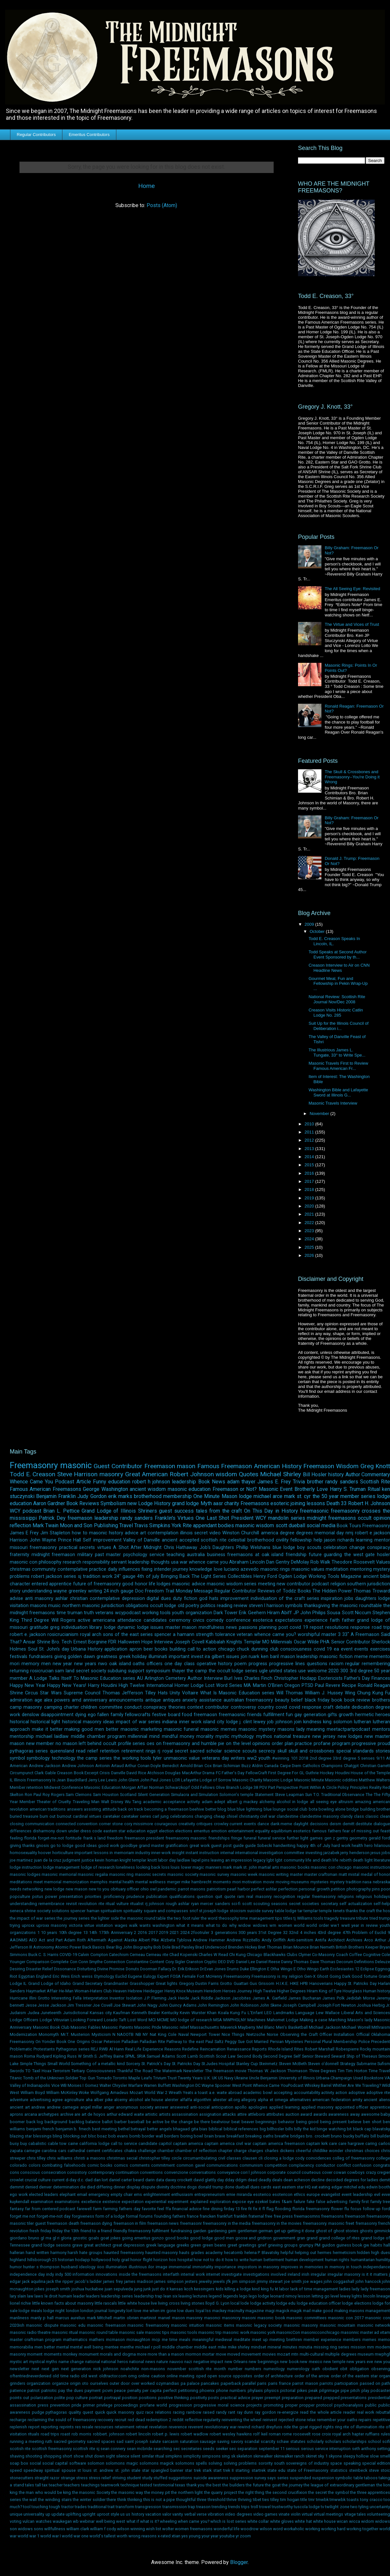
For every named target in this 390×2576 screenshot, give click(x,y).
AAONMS (18, 1940)
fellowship (301, 1540)
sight (110, 2456)
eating (324, 2187)
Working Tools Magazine (334, 1576)
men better (44, 2347)
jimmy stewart (270, 2281)
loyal (200, 2310)
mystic (222, 1736)
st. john (122, 2470)
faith (335, 1620)
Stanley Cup (247, 2063)
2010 (310, 1123)
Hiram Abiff (279, 1613)
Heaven (120, 1990)
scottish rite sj (86, 2448)
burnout (64, 1816)
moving (283, 1881)
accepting (283, 2092)
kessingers (204, 2288)
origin (75, 2383)
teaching (175, 1554)
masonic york (262, 2332)
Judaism (18, 2012)
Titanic (16, 2077)
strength (205, 1634)
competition (276, 2165)
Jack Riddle (202, 1998)
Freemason (159, 1466)
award (306, 2114)
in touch (353, 2266)
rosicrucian (42, 1671)
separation (247, 2448)
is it (365, 2274)
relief (92, 1751)
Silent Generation (154, 1794)
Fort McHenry (209, 1976)
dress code (91, 1830)
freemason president (144, 1838)
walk (133, 1925)
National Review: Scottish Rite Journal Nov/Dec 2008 (336, 999)
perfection (288, 1889)
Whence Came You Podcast (42, 1482)
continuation (127, 2172)
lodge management (61, 1867)
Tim (341, 2070)
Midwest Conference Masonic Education (82, 1787)
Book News (211, 1482)
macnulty (236, 2310)
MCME (163, 2019)
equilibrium (281, 1830)
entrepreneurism (209, 2194)
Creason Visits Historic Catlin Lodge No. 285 (335, 1013)
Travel (126, 1525)
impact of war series (138, 1722)
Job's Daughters (217, 1547)
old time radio (66, 2375)
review (240, 1605)
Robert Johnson (192, 1474)
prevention (60, 2405)
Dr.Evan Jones (213, 1968)
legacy (259, 1860)
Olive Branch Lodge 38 (237, 1787)
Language (304, 2012)
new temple (334, 2361)
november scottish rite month (196, 2368)
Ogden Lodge (293, 1576)
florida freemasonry (311, 2208)
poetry (192, 1605)
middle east (205, 2347)
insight (178, 1852)
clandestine (287, 1816)
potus (37, 1896)
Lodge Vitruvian (54, 2019)
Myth (206, 1503)
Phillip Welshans (253, 1547)
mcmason (115, 2339)
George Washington (105, 1489)
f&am (287, 2201)
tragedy (331, 1918)
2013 (310, 1148)
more (142, 2354)
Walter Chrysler (113, 2085)
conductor (325, 2165)
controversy (243, 1707)
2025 (310, 1247)
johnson (284, 1722)
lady (355, 2288)
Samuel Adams (161, 2056)
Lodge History (154, 1503)
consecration (53, 2172)
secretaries (191, 2448)
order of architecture (273, 2375)
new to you (99, 1889)
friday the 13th (65, 2230)
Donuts (132, 1968)
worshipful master (317, 1634)
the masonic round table (143, 1918)
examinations (67, 2201)
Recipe (349, 1685)
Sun (308, 1794)
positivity (198, 2397)
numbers (253, 2368)
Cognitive (372, 1954)
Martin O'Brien (268, 1685)
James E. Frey (274, 1482)
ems (138, 2194)
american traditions (48, 1809)
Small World (58, 2063)
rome (287, 2434)
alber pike (103, 2099)
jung (138, 2288)
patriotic (49, 2390)
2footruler (200, 1932)
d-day (71, 2179)
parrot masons (191, 1889)
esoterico (262, 2194)
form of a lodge (110, 2216)
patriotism (216, 1889)
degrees (304, 1533)
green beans (214, 2245)
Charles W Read (213, 1954)
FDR (112, 1642)
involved (278, 2274)
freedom (115, 1838)
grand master (151, 1845)
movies (269, 2354)
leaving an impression (231, 1860)
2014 (310, 1156)
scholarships (354, 2441)
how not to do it (209, 2259)
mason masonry (187, 2317)
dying (80, 1714)
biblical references (241, 2128)
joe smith (293, 2281)
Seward (338, 2056)
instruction (209, 1852)
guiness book (349, 2245)
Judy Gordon (91, 1496)
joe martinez (21, 1860)
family (117, 1714)
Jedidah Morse (360, 1998)
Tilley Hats (156, 1693)
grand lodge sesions (51, 2245)
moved (233, 2354)
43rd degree (329, 1932)
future (315, 1554)
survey (268, 1910)
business (216, 1554)
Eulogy (149, 1976)
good (127, 1584)
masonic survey (214, 1874)
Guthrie (312, 1772)
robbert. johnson (108, 2434)
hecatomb (233, 2252)
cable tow (57, 2143)
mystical (37, 2361)
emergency (98, 2194)
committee (111, 1707)
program (341, 1743)
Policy (343, 1787)
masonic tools (183, 2332)
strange (68, 2477)
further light (297, 1838)
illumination (116, 2266)
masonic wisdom (254, 1525)
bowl (198, 2136)
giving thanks (22, 1845)
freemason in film (129, 2223)
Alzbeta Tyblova (176, 1940)
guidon (328, 2245)
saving (223, 2441)
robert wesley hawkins (231, 2434)
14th (93, 1932)
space (336, 2463)
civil (221, 2158)
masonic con (23, 1562)
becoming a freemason (166, 1809)
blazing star (21, 2136)
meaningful (203, 2339)
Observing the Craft (299, 2034)
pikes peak (307, 2390)
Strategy (347, 2063)
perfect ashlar (264, 1889)
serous (307, 2448)
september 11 (272, 2448)
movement (251, 2354)
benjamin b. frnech (73, 2128)
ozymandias (167, 2383)
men (46, 1663)
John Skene (270, 2005)
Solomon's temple (236, 1794)
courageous (165, 1823)
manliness (19, 2317)
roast (65, 2434)
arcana (30, 2114)
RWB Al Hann (111, 2049)
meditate (242, 2339)
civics (198, 1620)
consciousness (296, 1649)
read (80, 1751)
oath (316, 2368)
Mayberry (246, 2027)
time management (257, 1918)
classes (234, 2158)
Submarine (366, 2063)
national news (142, 2361)
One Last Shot (212, 1518)
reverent (195, 2426)
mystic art (19, 2361)
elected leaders (43, 2194)
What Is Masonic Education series (237, 1693)
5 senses (366, 1758)
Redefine (190, 2049)
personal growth (314, 1889)
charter (71, 1707)
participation (346, 2383)
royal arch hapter (348, 2434)
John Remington (213, 2005)
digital (153, 1598)
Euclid (121, 1976)
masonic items (220, 2325)
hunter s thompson (41, 2266)
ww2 (252, 1758)
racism (336, 1663)
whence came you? (275, 1634)
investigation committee (281, 1852)
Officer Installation (336, 2034)
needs (15, 1889)
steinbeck (358, 2470)
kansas (176, 2288)
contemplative (105, 1598)
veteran (245, 1634)
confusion (361, 2165)
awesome (370, 2114)
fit (250, 2208)
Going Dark (340, 1976)
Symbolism (113, 1503)
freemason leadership (93, 1518)
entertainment (241, 1830)
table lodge (285, 1910)
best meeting (104, 2128)
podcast (320, 1584)
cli (260, 2158)
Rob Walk (320, 1562)
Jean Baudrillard (72, 1779)
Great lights (166, 1983)
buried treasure (24, 1816)
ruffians (372, 2434)
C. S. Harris (48, 1954)
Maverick (228, 2027)
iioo (100, 2266)
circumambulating (200, 2158)
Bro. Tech (62, 1642)
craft (328, 1707)
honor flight (141, 2259)
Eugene (135, 1976)
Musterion (80, 2034)
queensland (62, 1751)
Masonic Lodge (278, 1779)
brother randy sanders (332, 1482)
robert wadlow (194, 2434)
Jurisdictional (75, 2012)
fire (244, 2208)
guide (238, 1845)
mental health (121, 1881)
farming (110, 2208)
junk (147, 2288)
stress (82, 2477)
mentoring (361, 1569)
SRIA (141, 2056)
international (246, 1852)
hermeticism (344, 2252)
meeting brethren (285, 2339)
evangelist (330, 2194)
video (215, 1533)
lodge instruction (26, 1867)
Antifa (320, 1940)
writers (238, 1758)
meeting (266, 1584)
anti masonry (39, 1598)
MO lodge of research (191, 2019)
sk (233, 2456)
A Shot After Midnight (137, 1547)
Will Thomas (289, 1693)
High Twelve (264, 1990)
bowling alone (331, 1809)
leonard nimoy (283, 2296)
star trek (193, 2470)
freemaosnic (232, 1714)
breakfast (235, 2136)
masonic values (308, 1569)
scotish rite (20, 2448)
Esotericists (330, 1678)
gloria (66, 2237)
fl (263, 2208)
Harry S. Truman (348, 1489)
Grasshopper (142, 1983)
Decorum (344, 1961)
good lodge (201, 2237)
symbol (17, 1758)
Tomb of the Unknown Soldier (50, 2077)
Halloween (129, 1642)
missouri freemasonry (33, 1547)
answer (161, 2107)
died (91, 2187)
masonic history (106, 1533)
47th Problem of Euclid (364, 1932)
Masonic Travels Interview (332, 1103)
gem (232, 2230)
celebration (335, 1547)
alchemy (267, 1801)
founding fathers (170, 2216)
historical (19, 1722)
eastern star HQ (296, 2187)
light (369, 1860)
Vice (55, 2085)
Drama (208, 1772)
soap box (19, 2463)
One (71, 2041)
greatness (107, 1656)
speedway (33, 2470)
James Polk (333, 1998)
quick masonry (120, 2412)
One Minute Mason (215, 1496)
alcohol (136, 2099)
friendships (219, 1838)
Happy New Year (28, 1685)
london (72, 2310)
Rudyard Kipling (51, 2056)
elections (183, 1830)
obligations (137, 1605)
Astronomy (43, 1947)
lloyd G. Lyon (217, 2303)
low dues (185, 2310)
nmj (349, 1533)
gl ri (56, 2237)
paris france (279, 2383)
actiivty (327, 2092)
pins (376, 1889)
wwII (345, 1925)
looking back (148, 1867)
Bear (110, 1947)
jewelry (205, 2281)
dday (229, 2179)
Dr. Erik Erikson (185, 1968)
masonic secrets (150, 1874)
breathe (282, 2136)
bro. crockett (318, 2136)
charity (231, 1503)
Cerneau (137, 1954)
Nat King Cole (163, 2034)
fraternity (19, 1554)
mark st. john (245, 1867)
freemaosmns (307, 2216)
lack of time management (314, 2288)
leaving (185, 2296)
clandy (346, 1816)
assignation (210, 2114)
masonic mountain (337, 2325)
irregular (318, 2274)
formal (132, 2216)
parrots (326, 2383)
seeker (222, 2448)
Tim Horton (356, 2070)
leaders (93, 2296)
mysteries (319, 1881)
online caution (151, 2375)
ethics (299, 2194)
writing (95, 1591)
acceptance (174, 1801)
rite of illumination (360, 2426)
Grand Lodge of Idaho (49, 1983)
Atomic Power (68, 1947)
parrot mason (305, 2383)
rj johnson (154, 1903)
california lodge (94, 2143)
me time (169, 2339)
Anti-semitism (300, 1940)
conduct (133, 1707)
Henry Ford (265, 1576)
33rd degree (344, 1758)
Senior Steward (316, 2056)
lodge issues (150, 1627)
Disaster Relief (39, 1968)
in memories (311, 2266)
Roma (29, 2056)
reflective (193, 2419)
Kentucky (170, 2012)
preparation (293, 2397)
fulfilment (160, 2230)
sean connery (112, 2448)
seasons (279, 1903)
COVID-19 (68, 1954)
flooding (283, 2208)
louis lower (181, 1867)
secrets (87, 1547)
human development (304, 2259)
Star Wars (50, 1693)
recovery (105, 2419)
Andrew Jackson (45, 1765)
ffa (168, 2208)
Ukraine (241, 2077)
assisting (92, 1809)
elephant (67, 2194)
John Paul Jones (155, 1779)
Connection (114, 1961)
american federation (331, 2099)
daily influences (124, 1569)
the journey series (73, 1918)
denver (45, 2187)
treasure (347, 1918)
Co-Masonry (323, 1954)
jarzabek (331, 1852)
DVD (231, 1961)
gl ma (46, 2237)
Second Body (249, 2056)
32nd (293, 1932)
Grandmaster (116, 1983)
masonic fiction (336, 1656)
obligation (359, 2368)
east (277, 2187)
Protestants (44, 2049)
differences (21, 1830)
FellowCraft (256, 1772)
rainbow (194, 2412)
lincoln (369, 2296)
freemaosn (205, 1714)
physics (271, 2390)
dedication (363, 1707)
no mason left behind (78, 1743)
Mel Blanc (265, 2027)
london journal (93, 2310)
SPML (130, 2056)
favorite (149, 2208)
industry (142, 1852)
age (38, 1700)
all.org (234, 2099)
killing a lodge (238, 2288)
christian (79, 1598)
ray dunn (245, 2412)
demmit (17, 2187)
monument (89, 2354)
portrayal (112, 2397)
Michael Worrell (356, 2027)
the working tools (132, 1758)
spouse (68, 2470)
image (161, 2266)
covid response (305, 1707)
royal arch (90, 1634)
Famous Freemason (224, 1466)
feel (160, 2208)
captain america (188, 2143)
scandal (251, 2441)
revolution (87, 1903)
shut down (95, 2456)
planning (268, 1627)
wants (145, 1925)
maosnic (130, 1729)
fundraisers (41, 1656)
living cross (168, 2303)
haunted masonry (161, 2252)
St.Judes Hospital (218, 2063)
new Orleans (236, 2361)
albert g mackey (242, 1801)
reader (349, 2412)
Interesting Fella (66, 1998)
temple (325, 1910)
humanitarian (363, 2259)
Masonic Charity (247, 1779)
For (295, 1772)
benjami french (40, 2128)
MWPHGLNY (234, 2019)
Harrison (19, 1540)
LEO (268, 2012)
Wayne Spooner (216, 2085)
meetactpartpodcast (348, 1729)
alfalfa (186, 2099)
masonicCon (288, 2332)
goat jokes (110, 2237)
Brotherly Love (311, 1489)
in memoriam (122, 1852)
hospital (185, 2259)
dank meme (281, 1823)
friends (254, 1714)
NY (145, 2034)
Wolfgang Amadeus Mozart (116, 2092)
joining (298, 1503)
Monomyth (49, 2034)
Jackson (222, 1998)
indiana (169, 1722)
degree (287, 1533)
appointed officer (352, 2107)
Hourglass (352, 1990)
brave (220, 2136)
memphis (99, 1881)
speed (16, 2470)
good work (108, 1845)
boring (186, 2136)
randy (221, 2412)
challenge (147, 2150)
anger (109, 2107)
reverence (178, 2426)
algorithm (202, 2099)
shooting (33, 2456)
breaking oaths (259, 2136)
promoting (273, 2405)
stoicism (238, 1910)
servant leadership (130, 1562)
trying (15, 1925)
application (115, 1649)
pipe (345, 2390)
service (157, 1554)
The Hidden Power (332, 1591)
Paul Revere (327, 1685)
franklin (240, 2216)
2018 (310, 1189)
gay (298, 1714)
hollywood (101, 2259)
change (357, 1547)
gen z (329, 1838)
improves (289, 2266)
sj (79, 1576)
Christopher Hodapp (295, 1678)
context (195, 1707)
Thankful (125, 2070)
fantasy (17, 2208)
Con (73, 1961)
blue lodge (284, 1547)
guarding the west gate (349, 1554)
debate (342, 1707)
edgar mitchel (344, 2187)
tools (318, 1918)
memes (369, 2339)
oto (85, 2383)
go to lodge (61, 1845)
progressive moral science (219, 2405)
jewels (219, 2281)
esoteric (279, 1503)
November (320, 1113)
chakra (130, 2150)
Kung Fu (238, 2012)
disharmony (44, 1830)
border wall (152, 2136)
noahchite (130, 2368)
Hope (147, 1642)
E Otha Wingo (279, 1968)
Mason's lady (359, 2019)
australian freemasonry (248, 1700)
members (352, 2339)
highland (18, 2259)
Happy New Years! (66, 1685)
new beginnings (264, 2361)
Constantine (137, 1961)
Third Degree (35, 1620)
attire (242, 2114)
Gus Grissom (262, 1983)
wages (121, 1925)
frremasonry (139, 2230)
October (318, 931)
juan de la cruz (47, 1860)
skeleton (244, 2456)
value (194, 1758)
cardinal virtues (87, 1816)
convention (87, 1823)
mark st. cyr (297, 1496)
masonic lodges (25, 1874)
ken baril (270, 1656)
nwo (102, 1663)
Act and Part (51, 1940)
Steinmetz (268, 2063)
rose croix (321, 2434)
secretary (329, 1903)
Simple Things (33, 2063)
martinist (148, 2317)
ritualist (137, 1903)
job (270, 1722)
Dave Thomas (322, 1961)
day (220, 2179)
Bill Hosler (315, 1474)
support (136, 1671)
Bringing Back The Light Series (193, 1576)
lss (208, 2310)
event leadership (357, 2194)
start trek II (223, 2470)
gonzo (157, 2237)
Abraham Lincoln (247, 1562)
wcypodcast (128, 1613)
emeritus (202, 1830)
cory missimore (138, 1823)
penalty (134, 2390)
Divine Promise (110, 1968)
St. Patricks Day (186, 2063)
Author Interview (205, 1678)
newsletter (19, 2368)
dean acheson (296, 2179)
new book (289, 2361)
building (178, 1649)
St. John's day (54, 1649)
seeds (208, 2448)
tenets (339, 1910)
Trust (172, 2077)
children (89, 1707)
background (56, 2121)
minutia (305, 2347)
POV (263, 1787)
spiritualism (111, 1910)
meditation (337, 1569)
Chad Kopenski (183, 1954)
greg (54, 1627)
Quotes (248, 1474)
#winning (280, 1758)
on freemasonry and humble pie (190, 1743)
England (43, 1976)
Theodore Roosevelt (353, 1562)
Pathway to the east (185, 2041)
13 (85, 1932)
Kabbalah (215, 1642)
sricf (193, 1910)
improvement (234, 1598)
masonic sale (131, 2332)
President (242, 1518)
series (70, 1576)
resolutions (337, 1627)
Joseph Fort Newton (336, 2005)
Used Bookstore (368, 2077)
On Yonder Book (50, 2041)
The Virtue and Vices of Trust (352, 624)
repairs (364, 2419)
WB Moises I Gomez (79, 2085)
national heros (114, 2361)
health (357, 1845)
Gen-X (310, 1976)
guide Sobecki (258, 1845)
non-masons (153, 2368)
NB (138, 2034)
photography (358, 1889)
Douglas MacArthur (183, 1772)
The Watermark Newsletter (179, 2070)
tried (374, 1918)
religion (338, 1584)
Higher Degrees (291, 1990)
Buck (32, 1954)
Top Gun (87, 2077)
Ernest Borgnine (90, 1642)
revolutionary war (220, 2426)
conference (238, 1620)
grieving (275, 2245)
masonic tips (157, 2332)
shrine (30, 1910)
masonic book (271, 2317)
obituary (118, 1889)
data (160, 2179)
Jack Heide (178, 1998)
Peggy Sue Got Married (246, 2041)
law (30, 2296)
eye (250, 2201)
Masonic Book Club (51, 2027)
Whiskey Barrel (318, 2085)
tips (278, 1918)
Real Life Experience (144, 2049)
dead (252, 2179)
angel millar (91, 2107)
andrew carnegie (63, 2107)
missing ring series (332, 2347)
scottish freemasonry (52, 2448)
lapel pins (200, 1860)
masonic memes (219, 1729)
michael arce (268, 1496)
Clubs (292, 1954)
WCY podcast (25, 1511)
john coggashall (339, 2281)
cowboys (356, 2172)
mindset (258, 2347)
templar (311, 1910)
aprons (16, 2114)
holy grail (120, 2259)
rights (328, 2426)
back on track (130, 1809)
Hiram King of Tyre (324, 1990)
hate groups (90, 2252)
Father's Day (233, 1772)
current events (242, 1823)
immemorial (180, 2266)
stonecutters (21, 2477)
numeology (274, 2368)
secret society (91, 1671)
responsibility (96, 1562)
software (77, 2463)
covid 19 (323, 1649)
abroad (235, 2092)
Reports (259, 2049)
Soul (32, 1649)
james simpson (169, 2281)
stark (207, 2470)
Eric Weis (61, 1976)
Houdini (342, 1772)
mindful (170, 1736)
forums (146, 2216)
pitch (355, 2390)
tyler (157, 1758)
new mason (76, 1889)
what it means (190, 1925)
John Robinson (244, 2005)
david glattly (204, 2179)
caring (371, 2143)
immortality (202, 2266)
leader (79, 2296)
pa (183, 2383)
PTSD (307, 1685)
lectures (200, 2296)
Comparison (37, 1961)
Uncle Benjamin (263, 2077)
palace (193, 2383)
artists (165, 2114)
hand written (37, 2252)
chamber (165, 2150)
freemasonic (314, 1511)
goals (93, 2237)
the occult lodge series (233, 1671)
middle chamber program (98, 1736)
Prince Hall (69, 1540)
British (341, 1947)
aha (89, 2099)
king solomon (337, 1722)
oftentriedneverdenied (30, 2375)
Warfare (135, 2085)
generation (315, 1714)
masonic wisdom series (231, 1584)
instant (192, 1852)
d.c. (80, 2179)
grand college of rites (339, 2237)
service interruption (333, 2448)
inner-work (161, 1852)
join (298, 1722)
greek (125, 1656)
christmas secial (122, 2158)
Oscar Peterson (105, 2041)
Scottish (206, 2056)
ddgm (241, 2179)
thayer (178, 1671)
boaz (102, 2136)
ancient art (20, 2107)
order (277, 1743)
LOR (176, 1779)
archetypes (48, 2114)
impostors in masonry (259, 2266)
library (95, 1627)
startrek (259, 2470)
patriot (33, 2390)
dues (166, 1598)
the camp (197, 1671)
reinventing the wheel (241, 2419)
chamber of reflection (195, 2150)
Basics (98, 1947)
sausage (208, 2441)
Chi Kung (237, 1954)
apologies (257, 2107)
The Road (143, 2070)
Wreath (175, 2092)
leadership (184, 1482)
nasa (366, 1881)
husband (69, 2266)
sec (176, 2448)
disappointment (57, 1714)
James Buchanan (304, 1998)
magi (270, 2310)
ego (92, 1714)
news (231, 1627)
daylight (300, 1823)
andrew (38, 2107)
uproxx (28, 1925)
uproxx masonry (51, 1925)
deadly (264, 2179)
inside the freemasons (140, 2274)
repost (316, 1627)
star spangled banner (162, 2470)
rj (159, 1751)
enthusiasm (182, 2194)
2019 (310, 1197)
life (152, 1584)
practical (68, 1547)
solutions (60, 1910)
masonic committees (306, 2317)
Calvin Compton (93, 1954)
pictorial (287, 2390)
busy (14, 2143)
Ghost (322, 1976)
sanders (222, 1903)
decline (318, 2179)
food (187, 1714)
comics (121, 2165)
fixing (146, 1569)
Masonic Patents (117, 2027)
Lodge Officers (24, 2019)
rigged (315, 2426)
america (269, 1533)
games (316, 1838)
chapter (225, 2150)
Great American (146, 1474)
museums (300, 1881)
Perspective (287, 1787)
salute (155, 2441)
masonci (212, 2317)
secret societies (304, 1903)
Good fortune (364, 1976)
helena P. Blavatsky (262, 2252)
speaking (352, 2463)
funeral (249, 1838)
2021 (310, 1214)
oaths (139, 1663)
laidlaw (183, 1860)
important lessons (91, 1852)
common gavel (190, 2165)
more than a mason (166, 2354)
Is (54, 1779)
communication (39, 1823)
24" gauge (125, 1576)
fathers (334, 1830)
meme (361, 1656)
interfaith (171, 2274)
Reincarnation (213, 2049)
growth (346, 1714)
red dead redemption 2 (149, 2419)
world (299, 1925)
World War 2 (155, 2092)
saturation (189, 2441)
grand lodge (185, 1503)
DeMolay (300, 1562)
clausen (249, 2158)
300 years (248, 1932)
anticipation (222, 2107)
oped (201, 2375)
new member (40, 1743)
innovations (106, 2274)
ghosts (366, 2230)
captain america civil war (227, 2143)
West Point (242, 2085)
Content (157, 1961)
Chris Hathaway (180, 1547)
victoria (76, 1925)
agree (57, 2099)
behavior (286, 2121)
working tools (156, 1613)
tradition (91, 1576)
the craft (367, 1910)
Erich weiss (82, 1976)
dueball (242, 2187)
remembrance (51, 1903)
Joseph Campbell (299, 2005)
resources (104, 2426)
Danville (118, 1772)
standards (363, 1751)
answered (179, 2107)
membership (177, 1496)
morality (205, 1736)
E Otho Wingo (306, 1968)
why (233, 1925)
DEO (222, 1961)
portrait (96, 2397)
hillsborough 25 (42, 2259)
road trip (381, 1627)
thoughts (160, 1562)
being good (307, 2121)
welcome (317, 1671)
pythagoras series (29, 1751)
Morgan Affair (135, 1787)
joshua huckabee (87, 2288)
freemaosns (332, 2216)
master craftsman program (35, 2339)
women (285, 1925)
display (133, 2187)
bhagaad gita (185, 2128)
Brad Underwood (211, 1947)
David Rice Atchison (145, 1772)
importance (225, 2266)
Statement (264, 1794)
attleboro (256, 2114)
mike (222, 2347)
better (210, 1809)
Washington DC (186, 2085)
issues (232, 1656)
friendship (296, 1554)
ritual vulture (117, 1903)
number (235, 2368)
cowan (339, 2172)
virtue (89, 1925)
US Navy (225, 2077)
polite (59, 2397)
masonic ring (121, 1874)
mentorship (22, 1736)
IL (11, 1779)
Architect (336, 1940)
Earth (324, 1968)
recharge (18, 2419)
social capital (55, 2463)
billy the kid (304, 2128)
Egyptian (27, 1976)
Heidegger (153, 1990)
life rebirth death (347, 1860)
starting (242, 2470)
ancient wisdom (148, 1489)
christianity (249, 1816)
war (184, 1562)
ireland (294, 2274)
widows (260, 1925)
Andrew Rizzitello (243, 1940)
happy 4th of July (313, 1845)
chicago (226, 1649)
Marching (337, 2019)
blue (232, 1809)
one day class (179, 1663)
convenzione (176, 2172)
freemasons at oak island (255, 1554)
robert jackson (46, 1576)
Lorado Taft (115, 2019)
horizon (160, 2259)
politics (208, 1605)
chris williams (59, 2158)
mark (227, 1867)
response (360, 1627)
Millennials (281, 1642)
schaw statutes (291, 2441)
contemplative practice (82, 1569)
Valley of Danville (141, 1540)
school (374, 2441)
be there (202, 2121)
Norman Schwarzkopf (169, 1787)
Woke (84, 2092)
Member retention (26, 1787)
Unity (175, 1693)
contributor (217, 1707)
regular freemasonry (316, 1896)
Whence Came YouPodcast (278, 2085)
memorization (76, 1881)
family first (359, 2201)
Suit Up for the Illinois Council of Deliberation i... (338, 1026)
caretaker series (136, 1816)
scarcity (268, 2441)
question (205, 1896)
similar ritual (153, 2456)
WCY (260, 1518)
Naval (183, 2034)
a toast (201, 2092)
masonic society (183, 1874)
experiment (178, 2201)
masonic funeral (181, 1729)
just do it (160, 2288)
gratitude (39, 1627)
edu (361, 2187)
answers (75, 1809)
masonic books (294, 1867)
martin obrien (126, 2317)
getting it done (301, 2230)
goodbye (128, 1845)
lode (244, 2303)
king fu (267, 2288)
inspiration (332, 1598)
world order (317, 1925)
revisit (71, 1903)
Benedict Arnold (177, 1765)
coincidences (318, 2158)
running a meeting (27, 2441)
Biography (142, 1947)
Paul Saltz (214, 2041)
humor (16, 2266)
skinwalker (263, 2456)
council (294, 2172)
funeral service (271, 1838)
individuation (74, 1627)
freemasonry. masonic (323, 2223)
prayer (257, 2397)
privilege (104, 2405)
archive (66, 2114)
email (82, 2194)
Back (86, 1947)
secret (201, 1533)
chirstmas (354, 2150)
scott (247, 1903)
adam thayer (241, 1482)
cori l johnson (253, 2172)
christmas (20, 1569)
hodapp (82, 2259)
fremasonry (366, 2223)
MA (247, 1685)
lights (357, 2296)
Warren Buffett (157, 2085)
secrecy (267, 1751)
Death (333, 1503)
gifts (332, 1714)
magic (198, 1867)
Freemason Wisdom (330, 1466)
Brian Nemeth (322, 1947)
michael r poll (148, 2347)
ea (336, 1649)
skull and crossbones (311, 1751)
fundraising (181, 2230)
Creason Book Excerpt (77, 1772)
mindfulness (211, 1627)
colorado (18, 2165)
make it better (47, 1729)
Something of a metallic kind (98, 2063)
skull (282, 1751)
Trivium (159, 2077)
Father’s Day (357, 1678)
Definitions (364, 1961)
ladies (345, 2288)
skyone (335, 2456)
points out (19, 2397)
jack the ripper (59, 2281)
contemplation (163, 1533)
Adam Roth (75, 1940)
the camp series (94, 1758)
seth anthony (364, 2448)
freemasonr (191, 2223)
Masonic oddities (341, 1779)
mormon (193, 2354)
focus (355, 2208)
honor (141, 1584)
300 (344, 1671)
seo (232, 2448)
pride (76, 2405)
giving (60, 1656)
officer (133, 1889)
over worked (143, 2383)
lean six (170, 2296)
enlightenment (156, 2194)
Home (146, 186)
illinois (186, 1533)
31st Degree (269, 1932)
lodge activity (262, 2303)
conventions (151, 2172)
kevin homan (106, 1860)
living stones (192, 2303)
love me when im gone (155, 2310)
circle (177, 2158)
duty (177, 1598)
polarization (42, 2397)
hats (213, 1598)
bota (313, 1809)
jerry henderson (354, 1852)
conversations (202, 2172)
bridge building (360, 1809)
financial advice (187, 2208)
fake (310, 2201)
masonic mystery (257, 1729)
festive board (166, 1714)
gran (301, 2237)
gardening (217, 2230)
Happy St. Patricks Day (355, 1983)
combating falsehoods (64, 2165)
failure (299, 2201)
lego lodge (259, 2296)
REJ (94, 2049)
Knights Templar (244, 1642)
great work (199, 1845)
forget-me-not (51, 1838)
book (337, 1700)
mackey (219, 2310)
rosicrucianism (62, 1634)
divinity (162, 2187)
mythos (264, 1736)
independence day (27, 2274)
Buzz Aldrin (252, 1765)
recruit (120, 2419)
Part (271, 1787)
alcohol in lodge (292, 1801)
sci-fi (235, 1903)
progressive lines (287, 1663)
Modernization (23, 2034)
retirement (133, 1751)
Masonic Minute (309, 1779)
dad (89, 2179)
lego (243, 2296)
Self (297, 2056)
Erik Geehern (252, 1613)
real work (365, 2412)
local (235, 2303)
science (232, 1751)
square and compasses (166, 1910)
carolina (49, 2150)
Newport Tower (205, 2034)
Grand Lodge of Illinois (109, 1511)
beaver (247, 2121)
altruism (345, 1801)
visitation (104, 1925)
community (44, 1569)
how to (79, 1533)
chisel (232, 1816)
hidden (363, 2252)
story (15, 1591)
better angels (159, 2128)
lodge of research (98, 1867)
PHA (325, 1642)
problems (20, 1576)
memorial (52, 1881)
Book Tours (349, 1526)
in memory (334, 2266)
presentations (354, 2397)
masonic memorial (59, 1874)
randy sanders (136, 1518)
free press (283, 2216)
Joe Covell (102, 2005)
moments (53, 2354)
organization (38, 2383)
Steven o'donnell (323, 2063)
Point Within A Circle (318, 1787)
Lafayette (190, 1779)
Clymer (304, 1954)
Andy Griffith (274, 1940)
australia (196, 1554)
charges (255, 2150)
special (343, 1751)
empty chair (121, 2194)
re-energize (287, 2412)
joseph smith (58, 2288)
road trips (50, 2434)
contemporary (101, 2172)
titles (287, 1918)
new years (85, 1663)
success (184, 1511)
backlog (76, 2121)
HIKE (294, 1983)
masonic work (236, 2332)
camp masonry (26, 1707)
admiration (21, 1700)
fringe (236, 1838)
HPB (304, 1983)
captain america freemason (279, 2143)
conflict (344, 2165)
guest (165, 1511)
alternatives (300, 2099)
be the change (178, 2121)
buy (23, 2143)
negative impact (208, 2361)
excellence (91, 2201)
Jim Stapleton (55, 1533)
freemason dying (96, 2223)
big (263, 2128)
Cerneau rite (157, 1954)
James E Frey (24, 1533)
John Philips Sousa (320, 1613)
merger (173, 1881)
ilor (151, 2266)
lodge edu (285, 2303)
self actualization (355, 1903)
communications (222, 2165)
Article (83, 1482)
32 (285, 1932)
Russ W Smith (80, 2056)
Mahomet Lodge (282, 2019)
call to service (124, 2143)
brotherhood (148, 1496)
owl (153, 1889)
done (229, 2187)
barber (120, 2121)
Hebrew (135, 1990)
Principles (359, 1787)
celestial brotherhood (251, 1540)
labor (284, 2288)
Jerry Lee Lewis (102, 1779)
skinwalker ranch (289, 2456)
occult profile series (124, 1743)
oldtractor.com (113, 2375)
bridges (297, 2136)
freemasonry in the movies (277, 2223)
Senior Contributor (350, 1642)
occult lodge (163, 1605)
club (274, 1649)
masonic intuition (187, 2325)
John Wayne (43, 1540)
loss (166, 1867)
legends (230, 2296)
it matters (379, 2274)
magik (296, 2310)
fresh (34, 2230)
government (284, 2237)
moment (35, 2354)
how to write (237, 2259)
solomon (95, 2463)
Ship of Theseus (361, 2056)
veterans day (215, 1758)
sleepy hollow (356, 2456)
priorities (93, 1896)
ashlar (61, 1598)
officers (154, 1663)
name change (71, 2361)
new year (62, 1663)
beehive (196, 1809)
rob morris (81, 2434)
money (187, 1736)
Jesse (31, 2005)
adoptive (356, 2092)
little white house (134, 2303)
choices (372, 2150)
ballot (107, 2121)
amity (357, 2099)
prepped (331, 2397)
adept (219, 1801)
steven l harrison (266, 1605)
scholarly (315, 2441)
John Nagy (147, 2005)
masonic (76, 1465)
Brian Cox (203, 1765)
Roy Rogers (54, 1794)
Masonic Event (275, 1489)
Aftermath (96, 1940)
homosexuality (23, 1852)
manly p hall (42, 2317)
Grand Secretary (87, 1983)
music (54, 1605)
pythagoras (56, 2412)
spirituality (132, 1910)
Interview (163, 1642)
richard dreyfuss (267, 2426)
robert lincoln (138, 2434)
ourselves (99, 2383)
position (129, 2397)
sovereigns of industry (307, 2463)
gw (366, 2245)
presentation (71, 1896)
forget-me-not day (53, 2216)
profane (322, 1743)
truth (89, 1613)
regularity (211, 2419)
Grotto (226, 1983)
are (77, 2114)
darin (150, 2179)
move (221, 2354)
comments (140, 2165)
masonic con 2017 (345, 2317)
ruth (48, 2441)
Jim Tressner (79, 2005)
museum (366, 2354)
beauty (282, 1700)
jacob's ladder (88, 2281)
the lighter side (105, 1918)
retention (109, 1751)
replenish (18, 2426)
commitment (163, 2165)
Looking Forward (87, 2019)
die (83, 2187)
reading (224, 1605)
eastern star (114, 1830)
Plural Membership (339, 2041)
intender (162, 1569)
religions (346, 1896)
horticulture (62, 1852)
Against (115, 1940)
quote (229, 1896)
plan (289, 1743)
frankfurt (225, 2216)
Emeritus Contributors (89, 134)
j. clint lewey (253, 1722)
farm (97, 2208)
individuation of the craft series (285, 1598)
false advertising (331, 2201)
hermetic (364, 1714)
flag (270, 2208)
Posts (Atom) (162, 205)
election (166, 1830)
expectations (288, 1620)
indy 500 (63, 2274)
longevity (117, 2310)
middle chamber (177, 2347)
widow (244, 1925)
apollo (241, 2107)
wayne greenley (69, 1591)
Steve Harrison (77, 1474)
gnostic (80, 2237)
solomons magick (156, 2463)
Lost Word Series (223, 1685)
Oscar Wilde (306, 1642)
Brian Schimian (226, 1765)
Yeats (188, 2092)
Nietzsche (255, 2034)
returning (19, 1671)
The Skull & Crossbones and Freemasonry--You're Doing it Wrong (352, 776)
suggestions (180, 2477)
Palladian (130, 2041)
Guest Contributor (118, 1466)
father (348, 1620)
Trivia (299, 1482)
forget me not (22, 2216)
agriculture (74, 2099)
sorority (265, 2463)
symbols (294, 1605)
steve (374, 2470)
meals (184, 2339)
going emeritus (136, 2237)
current (58, 2179)
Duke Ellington (253, 1968)
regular (352, 1663)
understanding (37, 1591)
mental (62, 2347)
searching (162, 2448)
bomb (135, 2136)
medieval (223, 2339)
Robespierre (347, 2049)
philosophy (50, 1562)
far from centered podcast (50, 2208)
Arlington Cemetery (165, 1678)
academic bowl (257, 2092)
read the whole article (321, 2412)
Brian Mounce (296, 1947)
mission (358, 2347)
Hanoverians (321, 1983)
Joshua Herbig (371, 2005)
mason (186, 1466)
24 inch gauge (119, 1591)
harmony (58, 2252)
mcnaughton (138, 2339)
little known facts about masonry (63, 2303)
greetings (247, 2245)
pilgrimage (329, 2390)
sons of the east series (128, 1634)
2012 (310, 1140)
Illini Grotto (39, 1998)
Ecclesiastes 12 (344, 1968)
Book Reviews (82, 1503)
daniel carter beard (126, 2179)
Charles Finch (258, 1678)
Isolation (134, 1998)
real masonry (258, 1896)
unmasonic (175, 1758)
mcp (156, 2339)
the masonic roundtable (357, 1605)
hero (368, 1845)
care (333, 2143)
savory (237, 2441)
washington (163, 1925)
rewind (244, 2426)
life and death (319, 1860)
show (78, 2456)
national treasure (292, 1736)
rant (231, 2412)
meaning (315, 1729)
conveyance (228, 2172)
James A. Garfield (270, 1998)
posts (213, 2397)
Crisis (104, 1772)
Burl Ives (233, 1678)
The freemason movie (226, 2070)
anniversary (95, 1700)
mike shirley (239, 2347)
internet (213, 2274)
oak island (120, 1663)
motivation (252, 1881)
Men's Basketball (292, 2027)
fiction (190, 1598)
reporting (49, 2426)
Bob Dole (162, 1947)
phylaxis (255, 2390)
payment (92, 2390)
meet (38, 1881)
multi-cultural (312, 2354)
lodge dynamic (120, 1627)
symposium (158, 1671)
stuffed (160, 2477)
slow (374, 2456)
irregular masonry (344, 2274)
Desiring (17, 1968)
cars (62, 2150)
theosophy (229, 1918)
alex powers (57, 1700)
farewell (84, 2208)
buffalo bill (365, 2136)
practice (303, 1743)
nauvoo (176, 2361)
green (195, 2245)
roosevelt (302, 2434)
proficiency (114, 1896)
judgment (71, 1860)
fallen (103, 1714)
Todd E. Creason (32, 1474)
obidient (330, 2368)
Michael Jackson (325, 2027)
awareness (338, 2114)
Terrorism (61, 2070)
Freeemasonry (237, 1976)
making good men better (91, 1729)
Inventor (117, 1998)
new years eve (359, 2361)
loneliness (125, 1867)
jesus (375, 1852)
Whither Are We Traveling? (356, 2085)
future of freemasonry (97, 1584)
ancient (371, 1576)
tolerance (225, 1634)
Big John (124, 1947)
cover (327, 2172)
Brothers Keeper (363, 1947)
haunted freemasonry (124, 2252)
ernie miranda (239, 2194)
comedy (215, 1620)
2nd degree (321, 1758)
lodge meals (30, 2310)
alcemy (120, 2099)
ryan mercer (202, 1903)
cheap (219, 1816)
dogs (192, 2187)
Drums (233, 1968)
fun (289, 1714)
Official (363, 2034)
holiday (139, 1656)
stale (135, 2470)
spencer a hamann (174, 1634)
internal (227, 1852)
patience (18, 2390)
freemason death (63, 2223)
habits (376, 2245)
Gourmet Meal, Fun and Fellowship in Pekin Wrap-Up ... (338, 983)
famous (319, 1830)
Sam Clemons (79, 1794)
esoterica (263, 1620)
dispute (148, 2187)
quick (100, 2412)
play (365, 2390)
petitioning (188, 2390)
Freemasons (254, 1503)
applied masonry (317, 2107)
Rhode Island (280, 2049)
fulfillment (273, 1714)
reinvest (270, 2419)
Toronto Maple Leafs (132, 2077)
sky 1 (322, 2456)
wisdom (226, 1474)
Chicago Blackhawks (266, 1954)
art (143, 1533)
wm (272, 1925)
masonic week (244, 1874)
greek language (160, 2245)
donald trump (210, 2187)
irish (305, 2274)
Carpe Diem (291, 1765)
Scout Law (226, 2056)
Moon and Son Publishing (89, 1525)
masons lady (291, 1729)
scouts (249, 1751)
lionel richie (20, 2303)
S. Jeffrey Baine (109, 2056)
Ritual (374, 1489)
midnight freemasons (331, 1518)
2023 (310, 1230)
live (154, 2303)
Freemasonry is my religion (277, 1976)
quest (88, 2412)
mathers (96, 2339)
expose (239, 2201)
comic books (100, 2165)
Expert (163, 1976)
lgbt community (289, 1860)
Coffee (355, 1954)
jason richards (339, 1540)
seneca (16, 1910)
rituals (33, 2434)
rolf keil (260, 2434)
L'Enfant (255, 2012)
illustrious (138, 2266)
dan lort (101, 2179)
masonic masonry (301, 2325)
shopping (52, 2456)
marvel (164, 2317)
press (43, 2405)
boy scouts (309, 1547)
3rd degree (361, 1671)
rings (151, 1751)
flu (346, 2208)
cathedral (76, 2150)
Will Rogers (63, 1620)
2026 (310, 1255)
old (181, 1605)
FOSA (175, 1976)
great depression (128, 2245)
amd (76, 1700)
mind (154, 1736)
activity (193, 1801)
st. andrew (103, 2470)
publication (156, 1896)
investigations (256, 2274)
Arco (368, 1940)
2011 (310, 1132)
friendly (120, 2230)
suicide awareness (210, 2477)
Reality (375, 1787)
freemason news (163, 2223)
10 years (49, 1932)
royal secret (175, 1751)
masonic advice (188, 1584)
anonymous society (134, 2107)
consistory (77, 2172)
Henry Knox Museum (183, 1990)
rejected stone (292, 2419)
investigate (231, 2274)
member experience (322, 2339)
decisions (319, 1823)
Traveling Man (86, 1801)
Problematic (21, 2049)
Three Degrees (322, 2070)
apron (135, 1649)
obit (343, 2368)
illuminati (158, 1656)
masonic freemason (106, 2325)
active (84, 1620)
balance (92, 2121)
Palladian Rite (152, 2041)
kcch (188, 2288)
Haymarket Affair (42, 1990)
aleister (171, 2099)
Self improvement (102, 1540)
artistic (151, 2114)
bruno (336, 2136)
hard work (341, 1845)
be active (154, 2121)
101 (294, 1758)
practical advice (235, 2397)
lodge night (54, 2310)
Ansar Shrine (36, 1642)
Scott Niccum (356, 1613)
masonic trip (210, 2332)
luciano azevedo (241, 1569)
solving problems (240, 2463)
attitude (109, 1809)
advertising (40, 2099)
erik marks (120, 1496)
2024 (310, 1238)
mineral (274, 2347)
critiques (204, 1823)
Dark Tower (226, 1613)
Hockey (327, 1772)
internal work (193, 2274)
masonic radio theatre (30, 2332)
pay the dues (70, 2390)
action (341, 2092)
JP (296, 1613)
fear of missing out (360, 1830)
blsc (92, 2136)
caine (73, 2143)
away (355, 2114)
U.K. (207, 2077)
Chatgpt (351, 1765)
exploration (220, 2201)
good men (224, 2237)
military (85, 1554)
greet (232, 2245)
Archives (354, 1940)
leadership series (117, 2296)
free (268, 2216)
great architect (97, 2245)
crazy (371, 2172)
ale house (154, 2099)
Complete (59, 1961)
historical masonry (81, 1722)
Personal (313, 2041)
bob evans (118, 2136)
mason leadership (299, 1656)
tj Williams (302, 1918)
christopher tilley (154, 2158)
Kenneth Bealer (146, 2012)
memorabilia (21, 2347)
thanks (352, 1910)
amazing (363, 1801)
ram (240, 1896)
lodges (164, 1584)
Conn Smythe (90, 1961)
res (78, 2426)
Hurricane (19, 1998)
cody (300, 2158)
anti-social (200, 2107)
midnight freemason (53, 1554)
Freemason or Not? (235, 1489)
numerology (298, 2368)
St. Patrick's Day (156, 2063)
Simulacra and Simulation (194, 1794)
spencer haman (84, 1910)
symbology (38, 1758)
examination (42, 2201)
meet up (260, 2339)
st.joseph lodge (213, 1910)
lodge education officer (319, 2303)
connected (66, 1823)
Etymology (104, 1976)
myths (51, 2361)
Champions (332, 1765)
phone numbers (231, 2390)
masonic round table (98, 2332)
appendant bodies (213, 1525)
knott (152, 1860)
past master (108, 1554)
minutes (289, 2347)
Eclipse (367, 1968)
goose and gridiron (253, 2237)
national (92, 2361)
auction (292, 2114)
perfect (170, 2390)
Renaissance (239, 2049)
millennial (137, 1736)
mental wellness (150, 1881)
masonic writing (274, 1874)
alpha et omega (273, 2099)
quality (75, 2412)
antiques (172, 1700)
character (20, 1584)
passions (248, 1627)
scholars (333, 2441)
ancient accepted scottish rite (194, 1540)
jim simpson (243, 2281)
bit (349, 2128)
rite (101, 1903)
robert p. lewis (165, 2434)
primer (89, 2405)
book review (357, 1700)
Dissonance (65, 1968)
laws (38, 2296)
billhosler (275, 2128)
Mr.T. (65, 2034)
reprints (66, 2426)
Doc (139, 1591)
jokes (39, 2288)
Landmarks (283, 2012)
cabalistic (37, 2143)
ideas (108, 1722)
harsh (73, 2252)
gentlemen (247, 2230)
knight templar (133, 1860)
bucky (348, 2136)
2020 (310, 1206)
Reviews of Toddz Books (284, 1591)
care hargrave (351, 2143)
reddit (178, 2419)
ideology (87, 2266)
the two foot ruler (183, 1918)
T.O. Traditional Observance (339, 1794)
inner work (190, 1722)
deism (335, 1823)
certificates (112, 2150)
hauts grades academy (201, 2252)
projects (254, 2405)
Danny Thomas (295, 1961)
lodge (245, 1496)
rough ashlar (177, 1903)
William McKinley (62, 2092)
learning (364, 1540)
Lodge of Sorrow (215, 1779)
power (51, 1896)
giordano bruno (24, 2237)
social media (320, 1525)
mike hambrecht (196, 1881)
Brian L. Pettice (61, 1511)
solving (215, 2463)
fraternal (256, 2216)
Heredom (212, 1990)
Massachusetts (204, 2027)
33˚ (345, 1634)
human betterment (267, 2259)
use (302, 1671)
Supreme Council (82, 1693)
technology (63, 1758)
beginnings (266, 2121)
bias (203, 2128)
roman (275, 2434)
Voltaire (190, 1693)
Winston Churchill (240, 1533)
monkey (70, 2354)
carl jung (160, 1816)
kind (256, 2288)
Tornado (104, 2077)
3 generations (224, 1932)
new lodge (54, 1889)
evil (377, 2194)
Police (364, 2041)
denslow (30, 1714)
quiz (140, 2412)
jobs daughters (360, 1598)
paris (261, 2383)
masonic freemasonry (148, 2325)
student (134, 2477)
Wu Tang (133, 1801)
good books (177, 2237)
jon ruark (250, 1656)
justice (88, 1860)
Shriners (147, 1511)
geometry (358, 1838)
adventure (19, 2099)
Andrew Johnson (78, 1765)
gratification (176, 1845)
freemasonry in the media (227, 2223)
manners (213, 1867)
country (266, 1707)
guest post (221, 1845)
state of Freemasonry (307, 2470)
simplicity (192, 2456)
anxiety (189, 1700)
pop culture (77, 2397)
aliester (220, 2099)
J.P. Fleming (155, 1998)
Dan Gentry (278, 1562)
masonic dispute (42, 2325)
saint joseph (136, 2441)
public (371, 2405)
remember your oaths (337, 2419)
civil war (267, 1816)
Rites (299, 2049)
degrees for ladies (361, 2179)
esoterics (302, 1830)
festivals (18, 1656)
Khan (211, 2012)
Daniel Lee (245, 1961)
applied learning (284, 2107)
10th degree (70, 1932)
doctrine (178, 2187)
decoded (334, 2179)
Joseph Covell (189, 1642)
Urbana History (87, 1649)
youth (264, 1758)
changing (203, 1816)
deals (277, 2179)
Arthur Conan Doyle (143, 1765)
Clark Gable (45, 1772)
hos (172, 2259)
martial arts (268, 1867)
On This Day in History (271, 1511)
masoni (249, 2317)
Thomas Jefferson (122, 1693)
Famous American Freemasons (45, 1489)
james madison (138, 2281)
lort (129, 2310)
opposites (242, 2375)
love (218, 1569)
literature (382, 1860)
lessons (315, 1503)
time (61, 1613)
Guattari (241, 1983)
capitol (165, 2143)
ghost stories (345, 2230)
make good (322, 2310)
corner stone (111, 1823)
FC (218, 1772)
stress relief (100, 2477)
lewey (345, 2296)
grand (312, 2237)
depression (133, 1598)
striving (119, 2477)
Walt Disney (112, 1801)
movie (268, 1881)
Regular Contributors (36, 134)
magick (282, 2310)
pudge (38, 2412)
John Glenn (128, 1779)
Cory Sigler (175, 1961)
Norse (272, 2034)
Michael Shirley (280, 1474)
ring (338, 2426)
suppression (241, 2477)
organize (60, 2383)
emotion (219, 1830)
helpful (286, 2252)
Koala (223, 2012)
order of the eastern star (354, 2375)
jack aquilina (34, 2281)
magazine (254, 2310)
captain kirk (317, 2143)
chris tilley (36, 2158)
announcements (126, 1700)
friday (45, 2230)
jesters (191, 2281)
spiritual (52, 2470)
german (265, 2230)
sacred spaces (101, 2441)
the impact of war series (33, 1918)
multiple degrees (340, 2354)
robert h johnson (151, 1482)
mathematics (75, 2339)
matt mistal (349, 1874)
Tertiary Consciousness (93, 2070)
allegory (248, 2099)
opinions (261, 1743)
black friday (317, 1700)
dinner (119, 2187)
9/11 (380, 1758)
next (35, 2368)
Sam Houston (106, 1794)
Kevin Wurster (193, 2012)
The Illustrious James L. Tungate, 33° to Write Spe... (336, 1052)
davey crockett (178, 2179)
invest (197, 1656)
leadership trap (148, 2296)
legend (215, 2296)
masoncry (231, 2317)
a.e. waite (218, 2092)
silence (122, 2456)
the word (209, 1918)
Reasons (172, 2049)
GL (302, 1772)
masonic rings (275, 1569)
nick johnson (105, 2368)
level (335, 2296)
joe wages (313, 2281)
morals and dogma (118, 2354)
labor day (167, 1860)
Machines (256, 2019)
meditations (21, 1881)
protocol (324, 2405)
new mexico (311, 2361)
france (193, 2216)
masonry (111, 1474)
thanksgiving (317, 1605)
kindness (312, 1722)
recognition (284, 1896)
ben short (372, 2121)
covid (281, 1707)
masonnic (350, 2332)
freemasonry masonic (186, 1838)
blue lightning (249, 1809)
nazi (188, 2361)
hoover (44, 1852)
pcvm (107, 2390)
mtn (294, 2354)
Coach (342, 1954)
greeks (182, 2245)
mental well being (86, 2347)
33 (344, 1503)
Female (189, 1976)
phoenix (207, 2390)
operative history (215, 1663)
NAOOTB (125, 2034)
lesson (304, 2296)
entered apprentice (52, 1584)
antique (153, 1700)
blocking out (75, 2136)
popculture (20, 1896)
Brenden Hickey (242, 1947)
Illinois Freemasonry (32, 1779)
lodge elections (356, 2303)
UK (214, 2077)
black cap (362, 2128)
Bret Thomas (270, 1947)
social (35, 2463)
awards (320, 2114)
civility (282, 1540)
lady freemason (375, 2288)
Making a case (313, 2019)
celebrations (181, 1816)
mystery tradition (345, 1881)
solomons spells (191, 2463)
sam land (64, 1671)
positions (148, 2397)
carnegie (32, 2150)
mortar (208, 2354)
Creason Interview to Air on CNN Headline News (339, 968)
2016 (310, 1173)
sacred (197, 1751)
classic (372, 1816)
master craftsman (321, 1874)
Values (383, 1562)
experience (316, 1620)
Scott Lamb (187, 2056)
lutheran (362, 1722)
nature (162, 2361)
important (179, 1656)
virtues (104, 1547)
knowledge (200, 1569)
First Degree (279, 1772)
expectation (133, 2201)
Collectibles (240, 1576)
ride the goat (296, 2426)
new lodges (350, 1736)
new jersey (323, 1736)
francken (208, 2216)
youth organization (192, 1613)
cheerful (303, 2150)
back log (34, 2121)
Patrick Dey (52, 1518)
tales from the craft (219, 1511)
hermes (325, 2252)
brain (209, 2136)
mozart (283, 2354)
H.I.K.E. (282, 1983)
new (132, 1503)
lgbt (270, 1860)
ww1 (335, 1925)
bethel (124, 2128)
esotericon (282, 2194)
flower (337, 2208)
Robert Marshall (320, 2049)
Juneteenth (51, 2012)
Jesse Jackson (52, 2005)
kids (220, 2288)
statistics (338, 2470)
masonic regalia (93, 1874)
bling (57, 2136)
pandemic (167, 1889)
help (318, 1540)
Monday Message (194, 1591)
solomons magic (122, 2463)
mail (307, 2310)
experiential (155, 2201)
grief (262, 2245)
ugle (263, 1671)
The (369, 1794)
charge (240, 2150)
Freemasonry (34, 1465)
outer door (120, 2383)
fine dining (213, 2208)
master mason (181, 1627)
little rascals (106, 2303)
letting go (321, 2296)
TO (28, 2070)
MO (265, 1642)
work (107, 1576)
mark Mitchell (99, 2317)
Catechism (119, 1954)
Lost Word (137, 2019)
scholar (214, 1751)
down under (67, 1830)
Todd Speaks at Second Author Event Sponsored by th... (337, 954)
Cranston (194, 1961)
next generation (76, 2368)
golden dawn (81, 1656)
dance (263, 1823)
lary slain (18, 2296)
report (34, 2426)
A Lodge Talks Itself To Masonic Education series (82, 1678)
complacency (301, 2165)
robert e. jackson (28, 1634)
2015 (310, 1164)
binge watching (331, 2128)
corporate (276, 2172)
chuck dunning (252, 1649)
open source (219, 2375)
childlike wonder (327, 2150)
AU (140, 1678)
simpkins (173, 2456)
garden (199, 2230)
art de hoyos (93, 2114)
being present (333, 2121)
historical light (45, 1722)
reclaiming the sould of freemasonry (62, 2419)
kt (276, 2288)
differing (104, 2187)
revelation (158, 2426)
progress (258, 1663)
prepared (313, 2397)
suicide (254, 1910)
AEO (33, 1940)
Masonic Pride (147, 2027)
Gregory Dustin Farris (199, 1983)
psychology (135, 1554)
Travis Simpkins (152, 1525)
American (19, 1765)
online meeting (180, 2375)
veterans (104, 1613)
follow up (372, 2208)
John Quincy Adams (178, 2005)
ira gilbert (215, 1656)
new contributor (293, 1584)
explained (199, 2201)
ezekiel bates (267, 2201)
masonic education (189, 1489)
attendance (129, 1620)
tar (300, 1910)
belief (297, 1700)
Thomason (297, 2070)
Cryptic (210, 1961)
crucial (31, 2179)
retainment (125, 2426)
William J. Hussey (324, 1693)
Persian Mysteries (286, 2041)
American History (278, 1466)
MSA (217, 2019)
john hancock (368, 2281)
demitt (349, 1823)
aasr (218, 1503)
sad (120, 2441)
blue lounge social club (286, 1809)
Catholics (311, 1765)
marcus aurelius (70, 2317)
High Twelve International (146, 1685)
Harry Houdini (102, 1685)
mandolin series (286, 1518)
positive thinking (173, 2397)
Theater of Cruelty (54, 1801)
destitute (364, 1823)
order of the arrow (312, 2375)
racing (179, 2412)
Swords (17, 2070)
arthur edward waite (125, 2114)
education (119, 1482)
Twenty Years (190, 2077)
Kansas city (101, 2012)
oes (150, 1743)
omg (132, 2375)
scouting (261, 1903)
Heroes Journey (237, 1990)
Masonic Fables (86, 2027)
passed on (370, 2383)
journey (180, 1569)
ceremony (179, 1620)
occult (364, 1518)
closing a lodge (279, 2158)
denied (31, 2187)
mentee (112, 2347)
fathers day (129, 2208)
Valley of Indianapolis (30, 2085)
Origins (83, 2041)
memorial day (329, 1533)
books (161, 1649)
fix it (257, 2208)
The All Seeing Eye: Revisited (352, 588)
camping (53, 1707)
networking (32, 1889)
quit (218, 1896)
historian (66, 2259)
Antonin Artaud (109, 1765)
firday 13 (232, 2208)
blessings (42, 2136)
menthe (127, 2347)
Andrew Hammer (209, 1940)
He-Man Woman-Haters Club (85, 1990)
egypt (152, 1830)
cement (93, 2150)
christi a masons (89, 2158)
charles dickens (279, 2150)
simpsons (211, 2456)
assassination (185, 2114)
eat (315, 2187)
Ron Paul (33, 1794)
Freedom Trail (159, 1591)
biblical (215, 2128)
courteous (311, 2172)
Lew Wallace (328, 2012)
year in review (364, 1925)
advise (16, 1598)
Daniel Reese (268, 1961)
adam (207, 1801)
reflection (20, 1525)
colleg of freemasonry (353, 2158)
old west (89, 2375)
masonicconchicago (320, 2332)
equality (262, 1830)
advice (131, 1533)
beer (148, 1649)
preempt (272, 2397)
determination (66, 2187)
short (67, 2456)
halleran (17, 2252)
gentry (342, 1838)
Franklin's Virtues (174, 1518)
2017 (310, 1181)
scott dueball (290, 1525)
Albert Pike (148, 1940)
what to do (217, 1925)
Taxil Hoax (41, 2070)
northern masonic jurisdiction (93, 1605)
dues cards (260, 2187)
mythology (242, 1736)
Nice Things (233, 2034)
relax (311, 2419)
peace (120, 2390)
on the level (238, 1743)
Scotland (128, 1794)
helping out (305, 2252)
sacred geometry (70, 2441)
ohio (144, 1889)
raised (208, 2412)
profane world (153, 2405)
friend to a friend (96, 2230)
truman (75, 1613)
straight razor (46, 2477)
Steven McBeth (293, 2063)
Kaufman (121, 2012)
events (361, 1649)
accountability (307, 2092)
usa (174, 1562)
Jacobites (241, 1998)
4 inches (308, 1932)
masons (38, 1605)
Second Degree (277, 2056)
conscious (30, 2172)
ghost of (324, 2230)
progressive (364, 1743)
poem (240, 1663)
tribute (362, 1918)
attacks (229, 2114)
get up (280, 2230)
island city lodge (220, 1722)
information (83, 2274)
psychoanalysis (348, 2405)
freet (349, 2223)
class (359, 1816)
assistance (210, 1700)
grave (77, 2245)
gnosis (42, 1845)
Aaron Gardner (49, 1503)
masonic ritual (65, 2332)
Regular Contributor (235, 1591)
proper (291, 2405)
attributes (275, 2114)
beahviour (220, 2121)
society (44, 1910)
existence (111, 2201)
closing (17, 1823)
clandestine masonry (319, 1816)
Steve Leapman (289, 1794)
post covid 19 (293, 1627)
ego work (19, 2194)
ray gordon (265, 2412)
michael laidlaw (52, 1736)
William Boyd (32, 2092)
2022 (310, 1222)
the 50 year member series (344, 1496)
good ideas (86, 1845)
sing (226, 2456)
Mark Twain (45, 1525)
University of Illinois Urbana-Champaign (315, 2077)
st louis (84, 2470)
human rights (337, 2259)
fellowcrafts (137, 1714)
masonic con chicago (331, 1867)
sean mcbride (139, 2448)
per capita (152, 2390)
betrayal (138, 2128)
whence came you (208, 1562)
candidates (155, 1620)
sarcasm (170, 2441)
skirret (311, 2456)
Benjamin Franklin (56, 1496)
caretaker (111, 1816)
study (147, 2477)
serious (293, 2448)
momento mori (227, 1881)
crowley (221, 1823)
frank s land (94, 1838)
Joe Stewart (124, 2005)
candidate (147, 2143)
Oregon (292, 1685)
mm (370, 2347)
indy (50, 2274)
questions (317, 1663)
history (336, 1474)
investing (314, 1852)
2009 (310, 924)
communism (251, 2165)
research (72, 1562)
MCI (152, 2019)
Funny (99, 1482)
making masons (349, 2310)
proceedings (126, 2405)
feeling (16, 1838)
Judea (33, 2012)
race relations (158, 2412)
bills (289, 2128)
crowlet (17, 2179)
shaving (17, 2456)
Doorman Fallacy (155, 1968)
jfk (228, 2281)
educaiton (136, 1830)
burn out (48, 1816)
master (296, 1874)
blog (221, 1809)
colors (35, 2165)
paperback (231, 2383)
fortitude (73, 1838)
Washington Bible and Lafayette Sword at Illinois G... (338, 1092)
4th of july (148, 1576)
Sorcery (133, 2063)
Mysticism (101, 2034)
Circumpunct (21, 1772)
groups (291, 2245)
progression (180, 2405)
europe (313, 2194)
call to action (202, 1649)
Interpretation (95, 1998)
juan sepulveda (119, 2288)
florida (30, 1838)
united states (283, 1671)
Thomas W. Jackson (267, 2070)
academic (152, 1801)
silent (135, 2456)
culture (44, 2179)
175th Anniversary (116, 1932)
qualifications (182, 1896)
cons (14, 2172)
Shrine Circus (24, 1693)
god (203, 1598)
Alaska (130, 1940)
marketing (151, 1729)
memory (30, 1663)
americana (104, 1620)
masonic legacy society (259, 2325)
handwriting (284, 1845)
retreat (142, 2426)
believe (354, 2121)
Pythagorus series (73, 2049)
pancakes (210, 2383)
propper (307, 2405)
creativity (186, 1823)
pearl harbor (238, 1889)
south (279, 2463)
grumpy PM (309, 2245)
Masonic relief (175, 2027)
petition (338, 1889)
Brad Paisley (183, 1947)
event (347, 1649)
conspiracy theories (164, 1707)
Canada (271, 1765)
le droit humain (58, 2296)
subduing (117, 1671)
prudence (135, 1896)
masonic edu (72, 2325)
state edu (276, 2470)
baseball (136, 2121)
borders (171, 2136)
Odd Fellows (203, 1787)
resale (87, 2426)
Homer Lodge (189, 1685)
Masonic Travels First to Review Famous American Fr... (338, 1066)
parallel (249, 2383)
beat (235, 2121)
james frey (113, 2281)
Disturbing (86, 1968)
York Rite (182, 1525)
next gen (50, 2368)
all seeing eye (323, 1801)
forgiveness (83, 2216)
